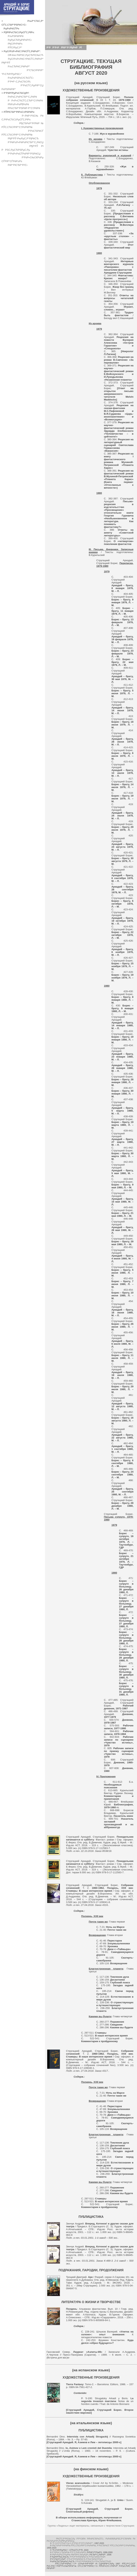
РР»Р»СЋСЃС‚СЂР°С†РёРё (25, 100)
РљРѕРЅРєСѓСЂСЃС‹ (21, 77)
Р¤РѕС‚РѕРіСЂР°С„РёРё (22, 96)
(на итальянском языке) (91, 2423)
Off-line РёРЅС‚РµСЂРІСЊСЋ (25, 55)
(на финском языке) (91, 2469)
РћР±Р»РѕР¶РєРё (18, 104)
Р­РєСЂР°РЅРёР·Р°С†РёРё (24, 108)
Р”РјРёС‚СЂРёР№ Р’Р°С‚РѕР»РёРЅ (69, 2552)
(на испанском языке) (91, 2370)
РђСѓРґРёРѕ (15, 43)
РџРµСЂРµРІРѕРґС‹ (20, 39)
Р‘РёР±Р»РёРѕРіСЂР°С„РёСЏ (26, 142)
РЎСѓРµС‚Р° (15, 47)
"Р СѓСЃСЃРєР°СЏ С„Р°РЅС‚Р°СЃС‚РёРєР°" (72, 2543)
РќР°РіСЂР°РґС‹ (18, 165)
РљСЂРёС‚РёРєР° (19, 66)
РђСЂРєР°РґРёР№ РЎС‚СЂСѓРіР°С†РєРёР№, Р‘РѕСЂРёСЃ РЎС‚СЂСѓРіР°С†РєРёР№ (93, 2545)
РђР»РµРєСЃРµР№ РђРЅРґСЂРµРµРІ (70, 2554)
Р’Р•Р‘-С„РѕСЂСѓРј (19, 81)
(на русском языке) (91, 83)
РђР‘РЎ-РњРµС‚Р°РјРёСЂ (23, 138)
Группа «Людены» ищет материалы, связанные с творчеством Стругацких (91, 2525)
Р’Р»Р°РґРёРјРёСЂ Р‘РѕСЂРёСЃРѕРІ (87, 2557)
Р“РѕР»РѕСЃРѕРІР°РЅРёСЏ (24, 153)
